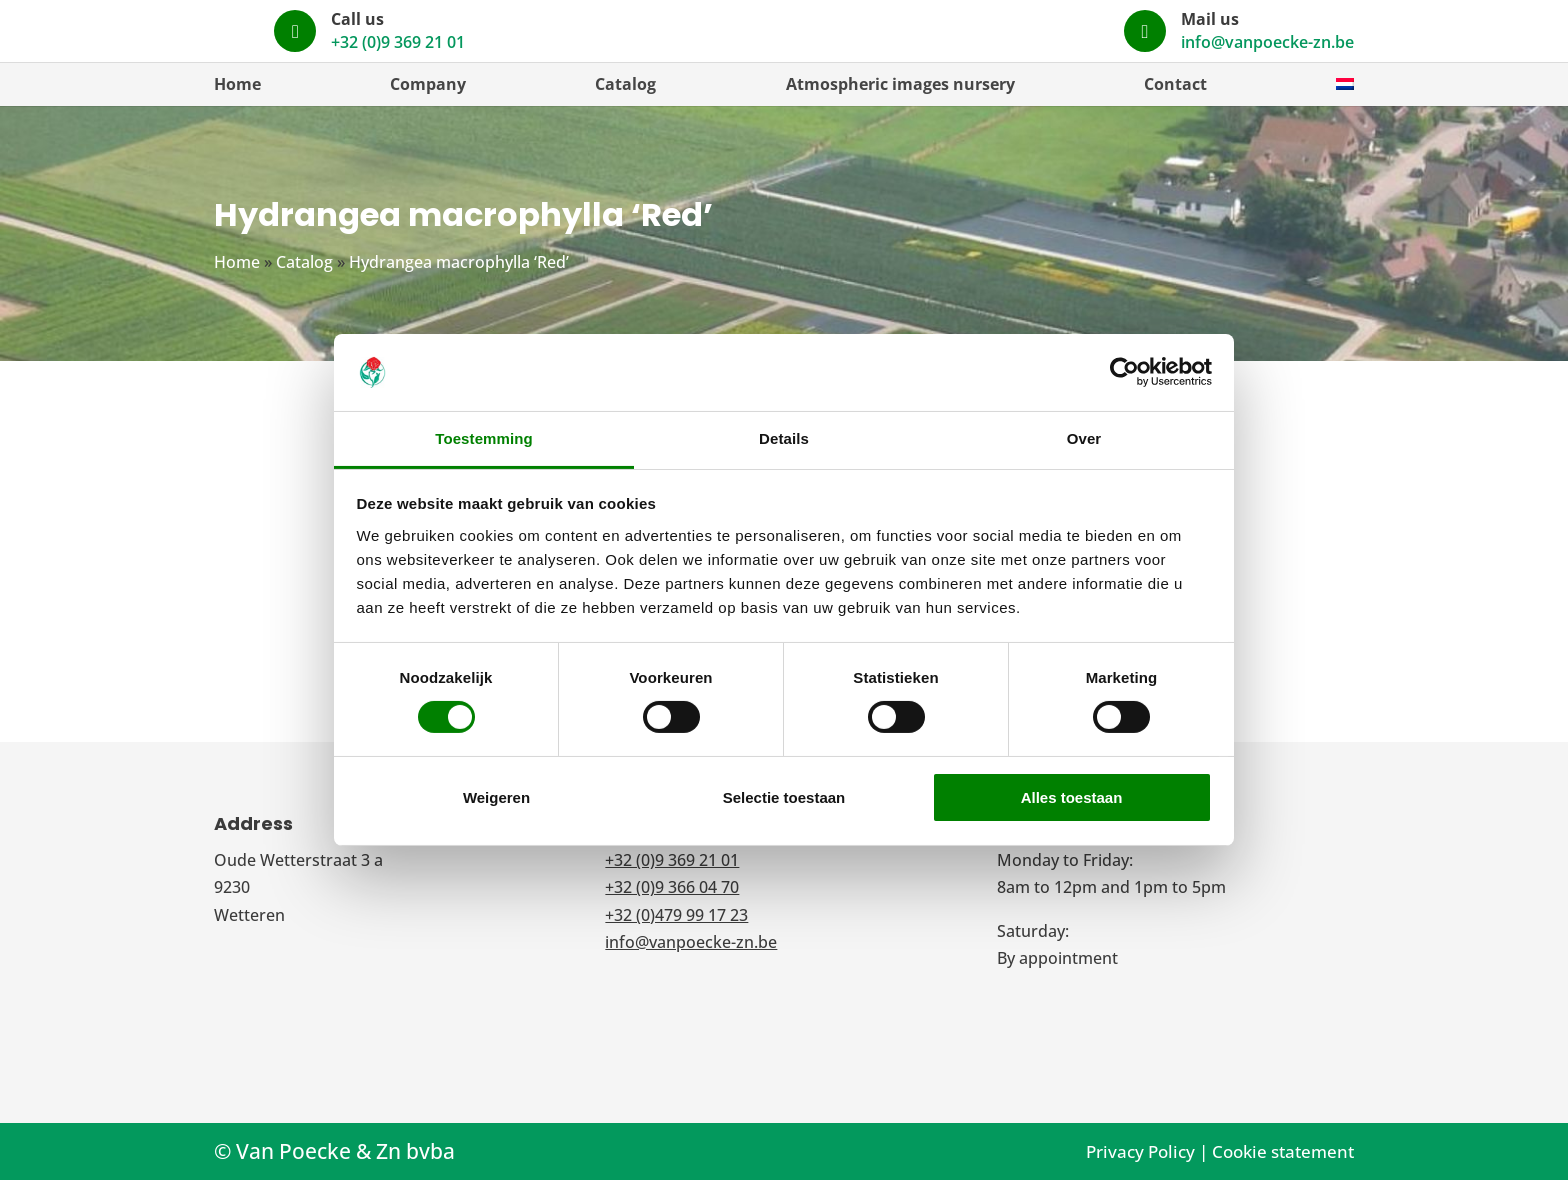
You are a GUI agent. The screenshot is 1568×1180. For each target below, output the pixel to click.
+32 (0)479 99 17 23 (676, 915)
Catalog (625, 84)
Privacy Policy (1140, 1151)
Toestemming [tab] (484, 438)
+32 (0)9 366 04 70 (672, 887)
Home (237, 84)
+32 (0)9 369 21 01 (908, 42)
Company (428, 84)
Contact (1175, 84)
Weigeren (496, 797)
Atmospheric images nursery (900, 84)
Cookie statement (1283, 1151)
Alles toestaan (1072, 797)
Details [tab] (784, 438)
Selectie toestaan (784, 797)
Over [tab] (1084, 438)
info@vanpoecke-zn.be (1267, 42)
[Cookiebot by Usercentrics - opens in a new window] (1124, 372)
